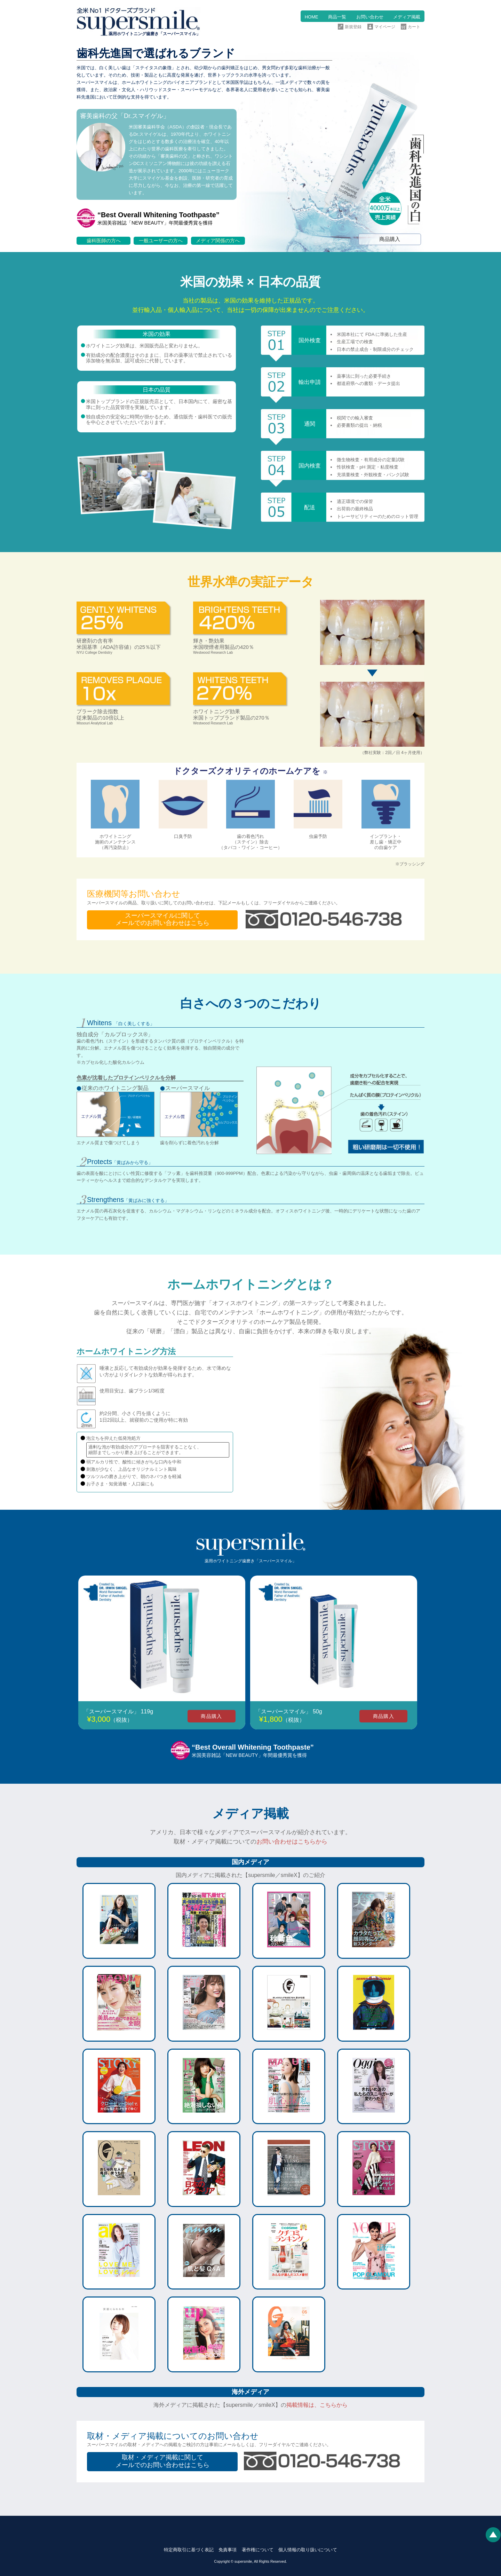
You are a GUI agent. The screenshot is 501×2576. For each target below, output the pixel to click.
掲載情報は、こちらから (317, 2405)
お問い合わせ (369, 16)
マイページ (384, 26)
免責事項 (227, 2549)
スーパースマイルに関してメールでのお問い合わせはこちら (162, 919)
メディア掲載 (406, 16)
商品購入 (389, 239)
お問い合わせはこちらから (291, 1841)
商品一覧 (337, 16)
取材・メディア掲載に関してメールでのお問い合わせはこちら (162, 2461)
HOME (311, 16)
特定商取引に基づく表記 (189, 2549)
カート (414, 26)
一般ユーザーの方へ (161, 240)
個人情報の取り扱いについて (307, 2549)
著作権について (257, 2549)
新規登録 (353, 26)
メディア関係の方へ (218, 240)
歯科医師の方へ (104, 240)
